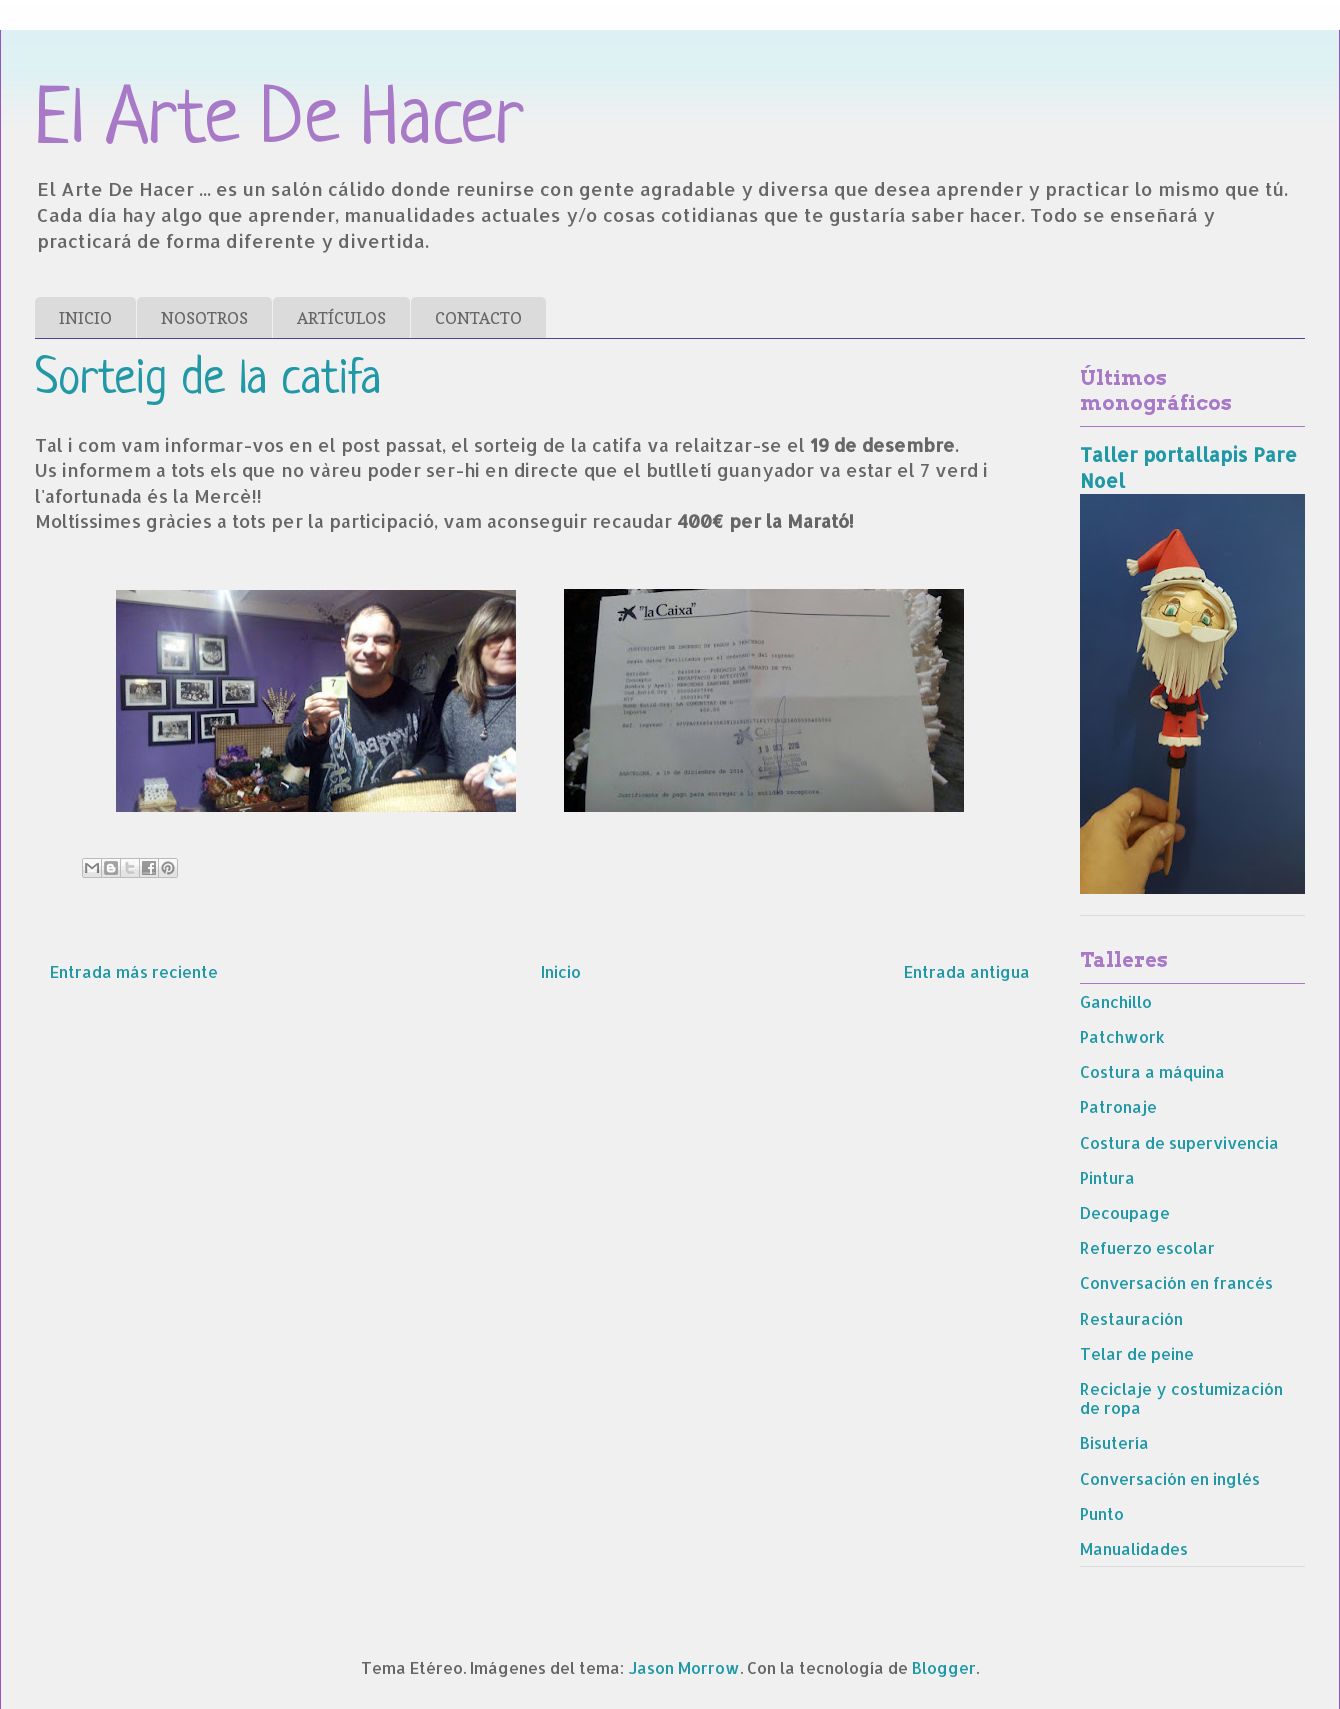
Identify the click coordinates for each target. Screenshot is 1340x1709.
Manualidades (1134, 1548)
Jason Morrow (684, 1667)
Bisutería (1114, 1442)
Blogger (944, 1667)
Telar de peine (1137, 1353)
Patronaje (1118, 1106)
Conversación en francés (1176, 1282)
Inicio (561, 971)
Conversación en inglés (1170, 1478)
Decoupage (1125, 1212)
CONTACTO (478, 318)
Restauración (1131, 1318)
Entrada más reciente (134, 971)
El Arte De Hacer (279, 123)
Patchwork (1122, 1036)
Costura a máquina (1152, 1071)
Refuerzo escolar (1147, 1247)
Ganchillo (1116, 1001)
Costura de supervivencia (1179, 1142)
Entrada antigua (967, 971)
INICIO (85, 318)
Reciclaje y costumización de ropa (1181, 1398)
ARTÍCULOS (341, 318)
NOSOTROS (204, 318)
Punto (1102, 1513)
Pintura (1107, 1177)
